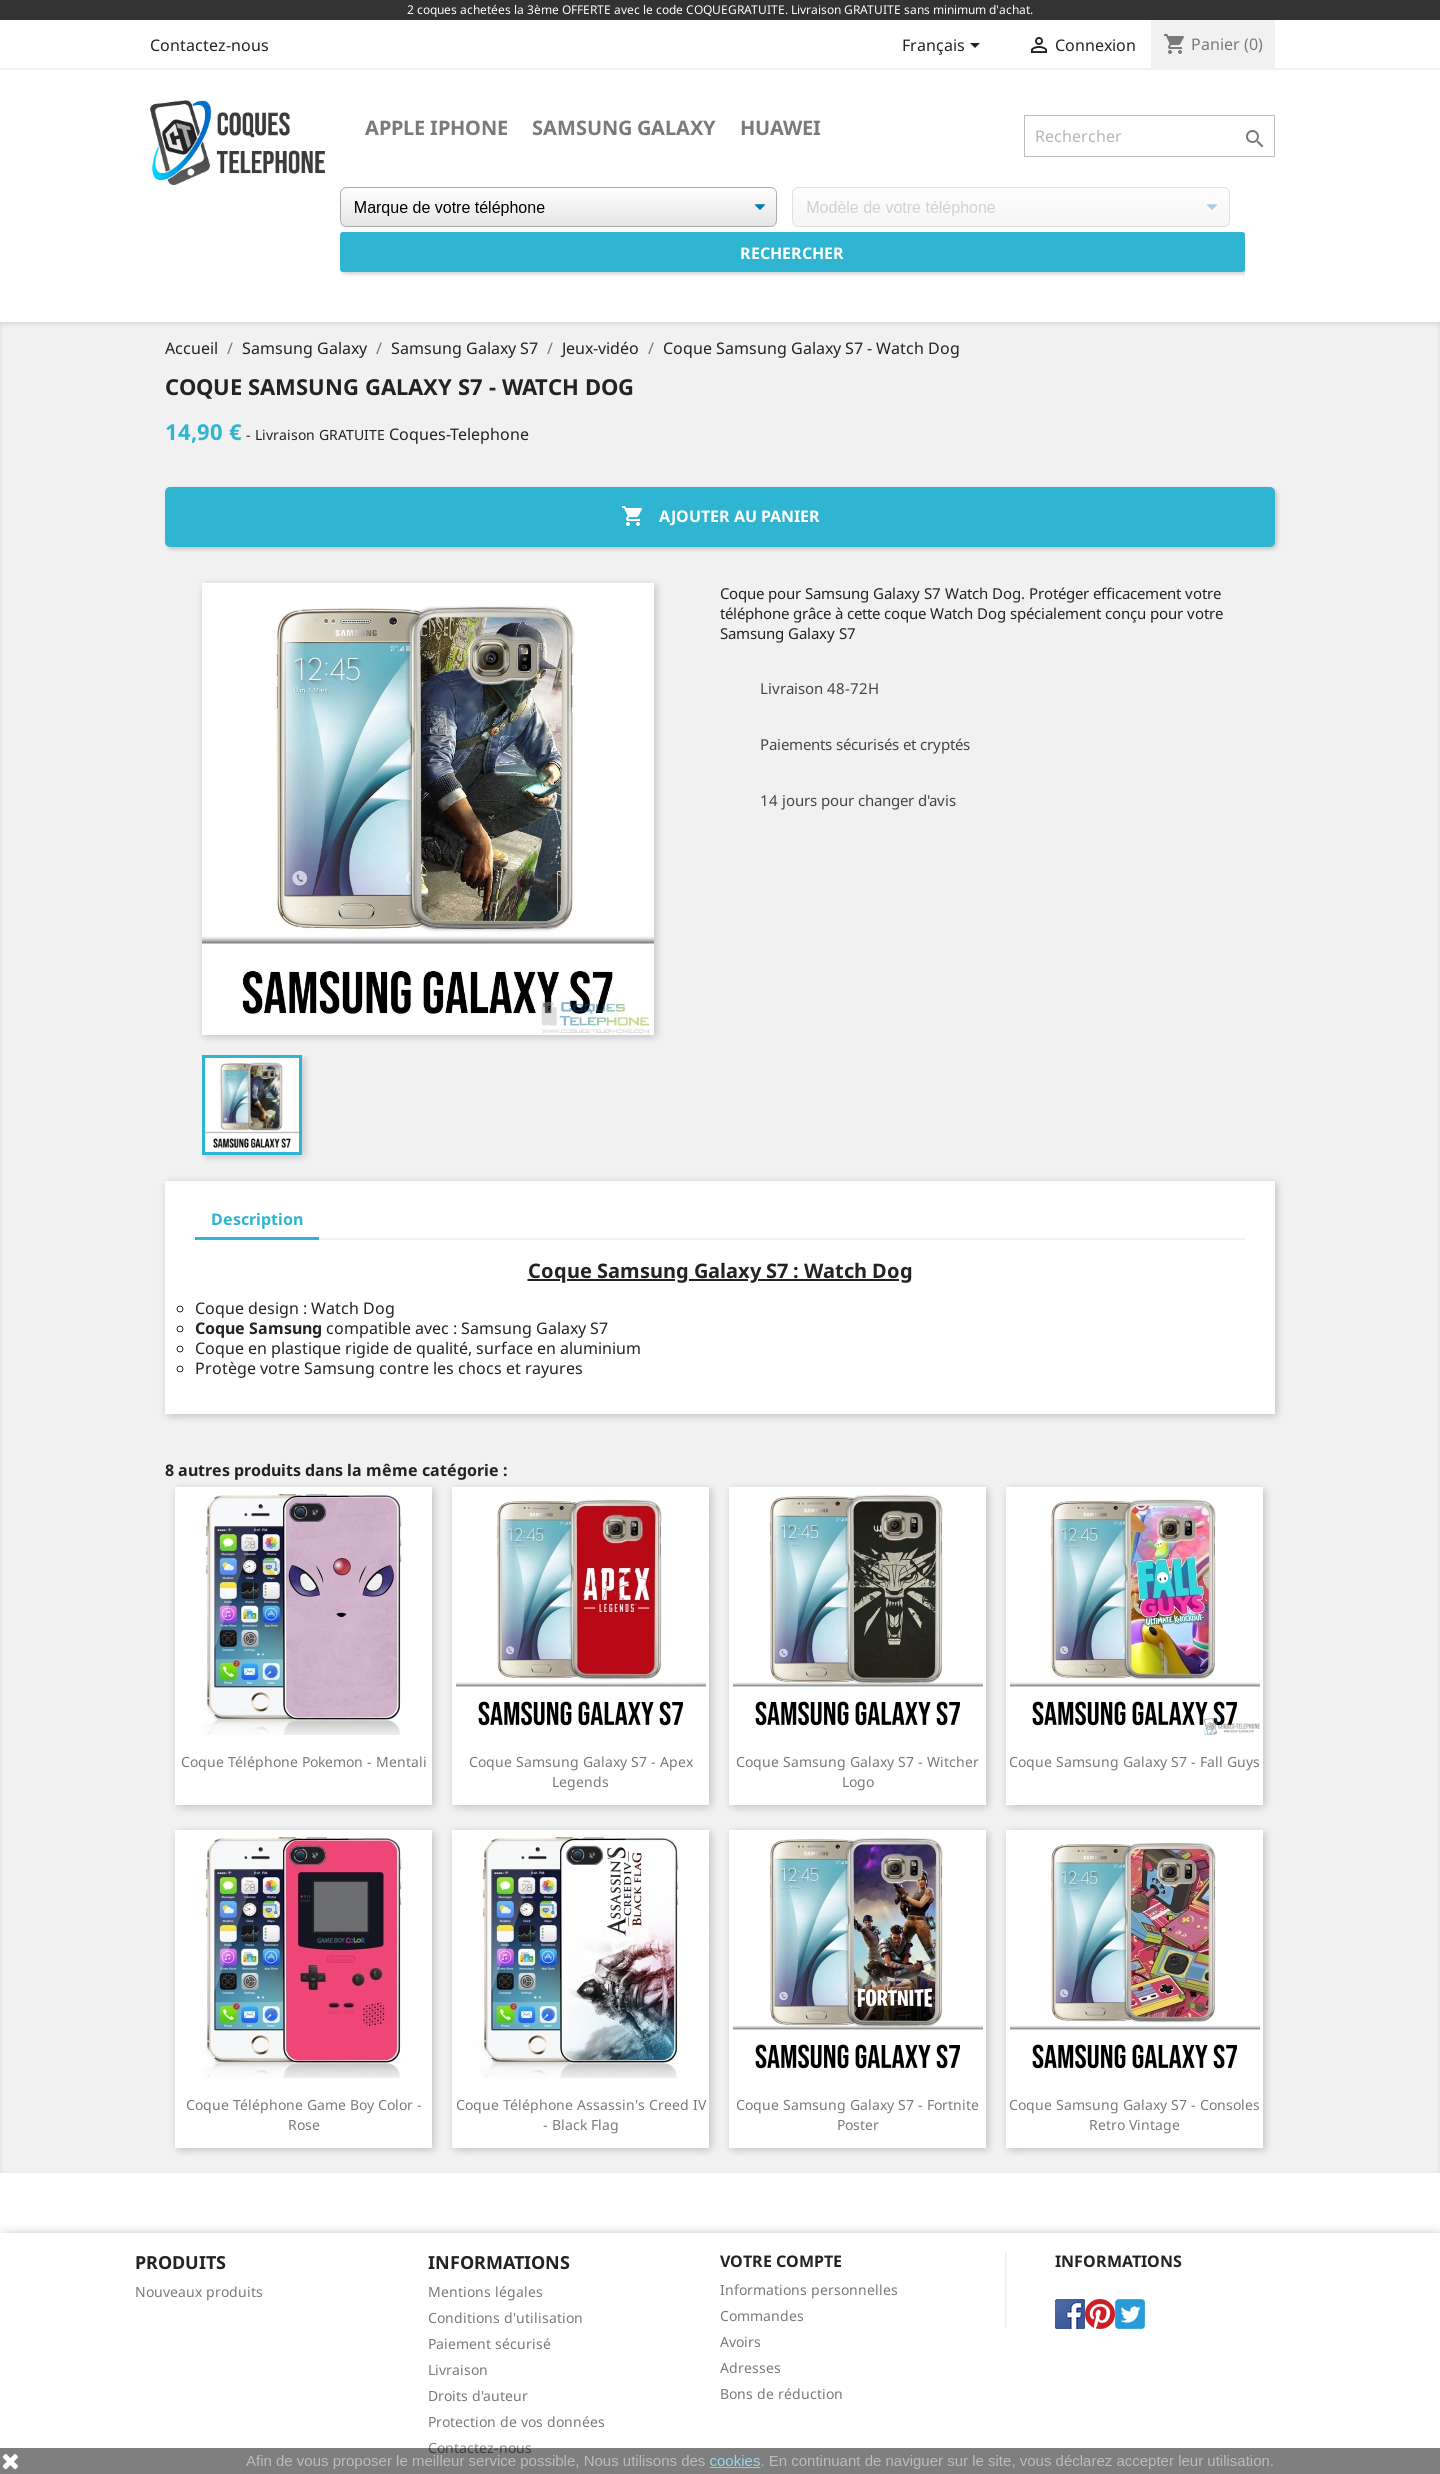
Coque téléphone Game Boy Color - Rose (304, 2114)
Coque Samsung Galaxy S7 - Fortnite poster (857, 2114)
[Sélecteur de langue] (944, 47)
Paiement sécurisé (489, 2343)
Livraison (458, 2369)
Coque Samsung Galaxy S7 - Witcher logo (857, 1771)
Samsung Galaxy (624, 128)
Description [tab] (257, 1219)
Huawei (780, 128)
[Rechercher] (1149, 136)
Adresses (750, 2367)
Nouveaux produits (199, 2291)
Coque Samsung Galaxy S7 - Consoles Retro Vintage (1134, 2114)
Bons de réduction (781, 2393)
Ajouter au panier (720, 517)
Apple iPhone (436, 128)
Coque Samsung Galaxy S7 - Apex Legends (581, 1771)
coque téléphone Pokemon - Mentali (304, 1761)
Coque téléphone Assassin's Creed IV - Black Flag (581, 2114)
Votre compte (781, 2261)
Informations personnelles (809, 2289)
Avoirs (740, 2341)
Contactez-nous (209, 45)
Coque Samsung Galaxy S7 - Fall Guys (1134, 1761)
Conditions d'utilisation (505, 2317)
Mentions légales (485, 2291)
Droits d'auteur (478, 2395)
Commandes (762, 2315)
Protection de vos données (516, 2421)
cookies (735, 2460)
